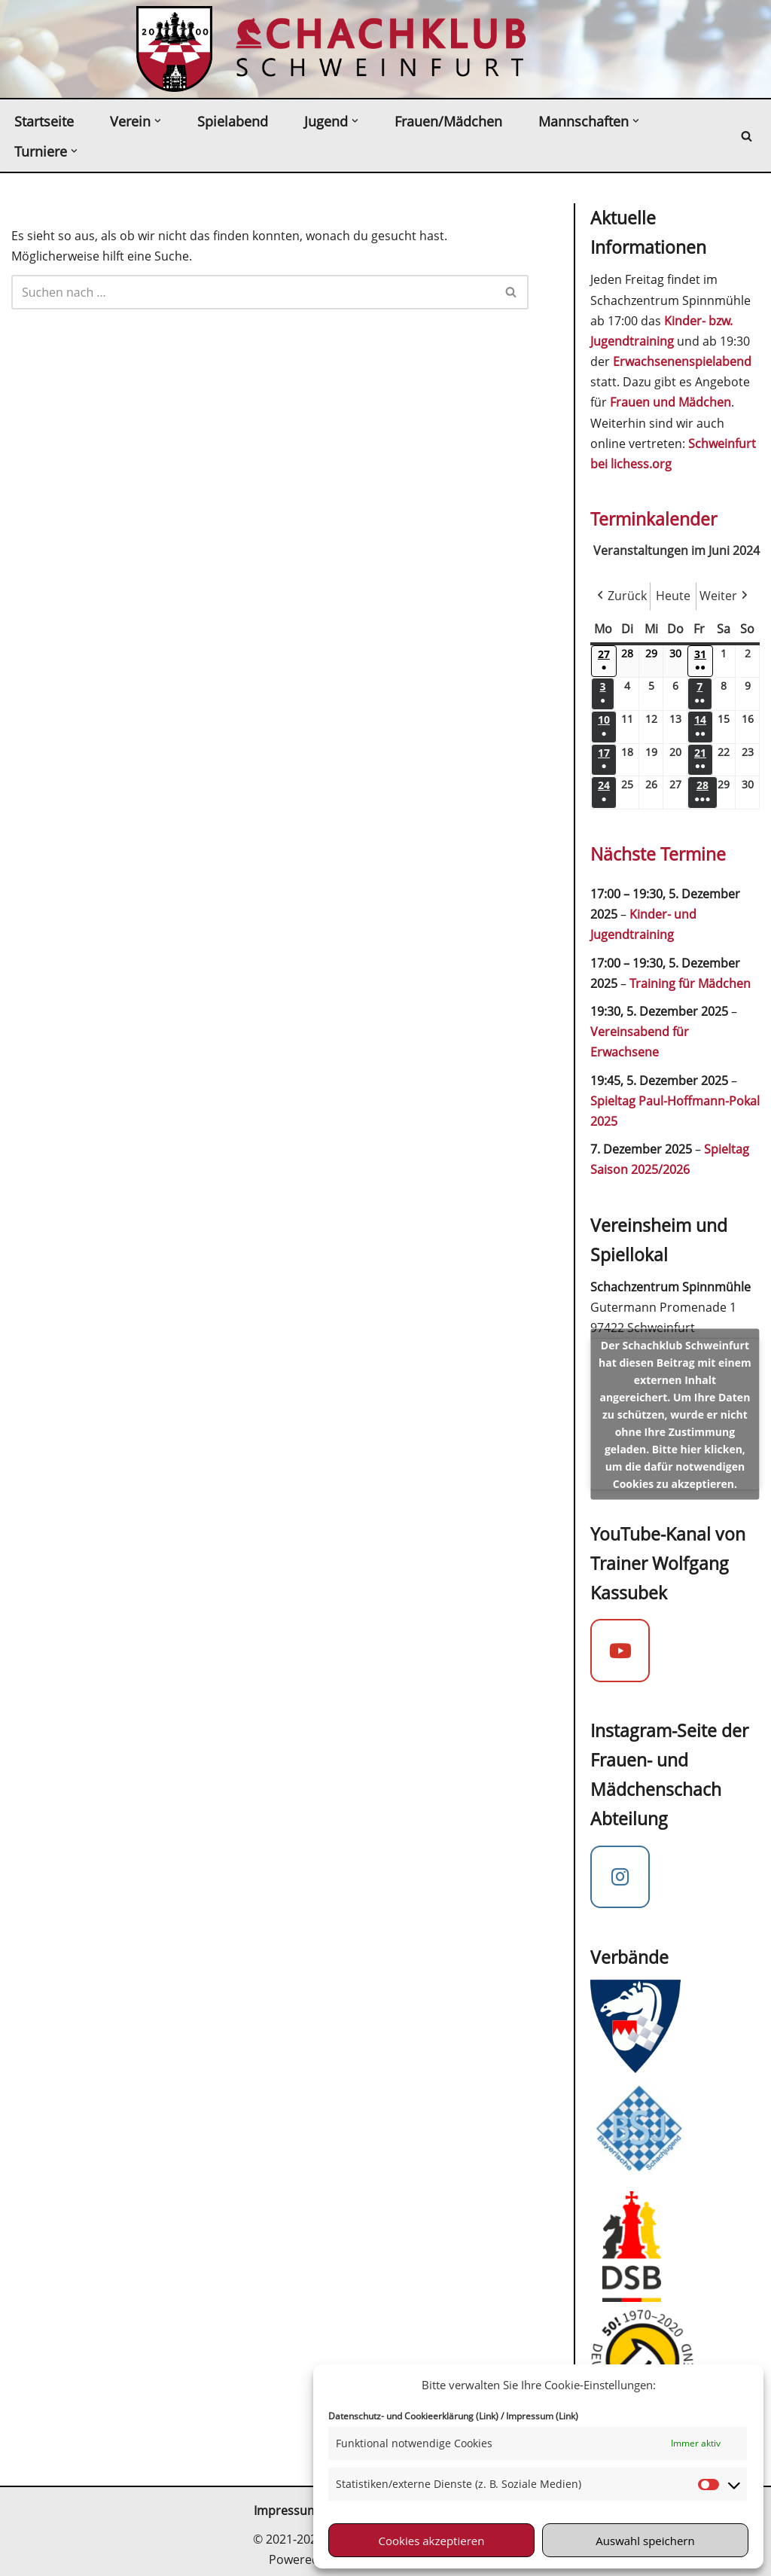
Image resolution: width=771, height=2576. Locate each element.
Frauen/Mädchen (448, 121)
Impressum (286, 2510)
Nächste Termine (658, 854)
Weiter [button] (725, 596)
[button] (157, 120)
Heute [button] (673, 595)
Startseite (44, 121)
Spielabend (232, 121)
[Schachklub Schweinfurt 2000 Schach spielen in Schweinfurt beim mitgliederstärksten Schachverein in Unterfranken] (174, 49)
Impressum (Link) (542, 2416)
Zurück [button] (620, 596)
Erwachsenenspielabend (682, 361)
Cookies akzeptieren (432, 2540)
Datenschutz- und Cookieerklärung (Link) (413, 2416)
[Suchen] (746, 136)
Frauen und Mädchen (670, 402)
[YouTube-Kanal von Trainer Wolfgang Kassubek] (620, 1650)
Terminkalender (653, 519)
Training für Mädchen (690, 983)
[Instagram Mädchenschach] (620, 1877)
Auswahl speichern (645, 2540)
